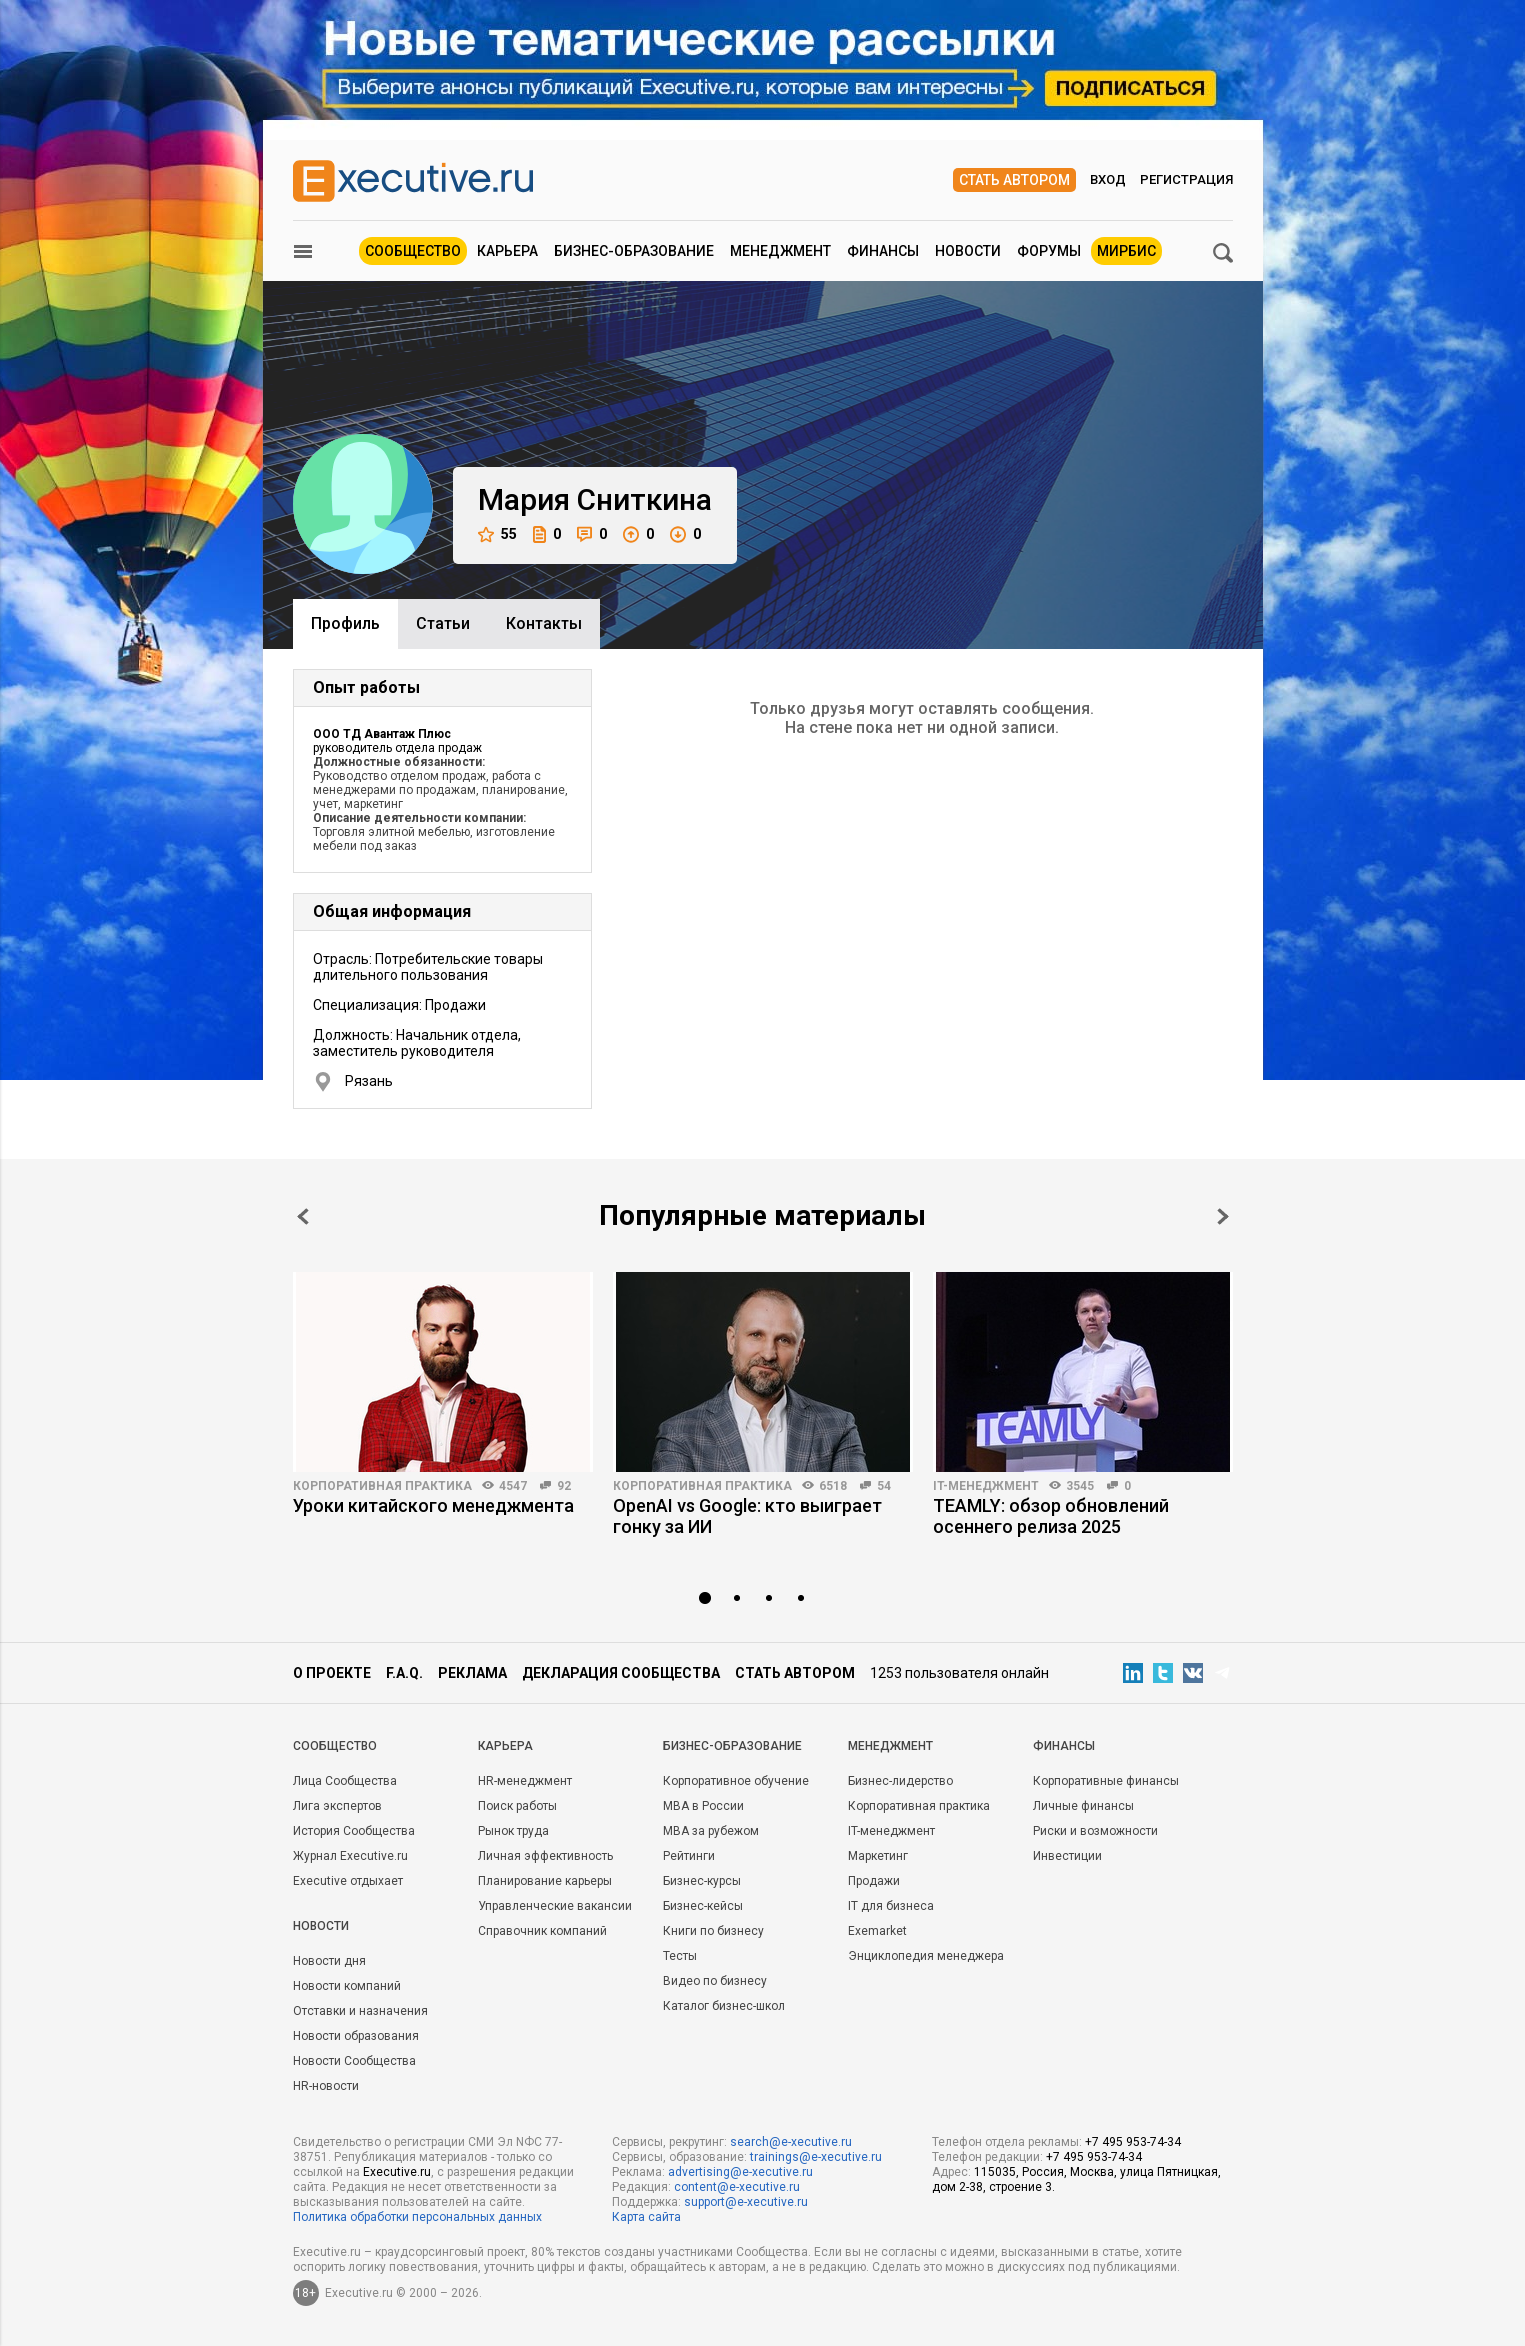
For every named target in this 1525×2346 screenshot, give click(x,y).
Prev (303, 1216)
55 (497, 534)
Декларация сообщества (621, 1673)
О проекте (332, 1673)
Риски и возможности (1095, 1831)
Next (1223, 1216)
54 (884, 1486)
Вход (1108, 179)
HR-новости (326, 2086)
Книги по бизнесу (713, 1931)
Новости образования (356, 2036)
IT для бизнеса (891, 1906)
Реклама (472, 1673)
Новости (968, 251)
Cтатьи (443, 623)
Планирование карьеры (545, 1881)
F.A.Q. (404, 1673)
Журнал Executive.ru (350, 1856)
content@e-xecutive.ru (737, 2187)
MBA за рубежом (711, 1831)
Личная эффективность (545, 1856)
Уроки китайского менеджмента (433, 1505)
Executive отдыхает (348, 1881)
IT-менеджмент (986, 1486)
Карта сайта (646, 2217)
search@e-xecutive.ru (791, 2142)
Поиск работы (517, 1806)
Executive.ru (397, 2172)
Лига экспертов (337, 1806)
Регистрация (1186, 179)
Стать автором (1014, 180)
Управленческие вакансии (555, 1906)
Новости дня (329, 1961)
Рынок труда (513, 1831)
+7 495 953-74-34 (1133, 2142)
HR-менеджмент (525, 1781)
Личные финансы (1083, 1806)
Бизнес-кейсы (703, 1906)
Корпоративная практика (382, 1486)
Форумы (1049, 251)
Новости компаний (347, 1986)
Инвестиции (1067, 1856)
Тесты (680, 1956)
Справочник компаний (542, 1931)
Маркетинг (878, 1856)
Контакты (544, 623)
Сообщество (413, 251)
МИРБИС (1126, 251)
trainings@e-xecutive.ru (816, 2157)
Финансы (883, 251)
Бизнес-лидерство (900, 1781)
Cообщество (335, 1746)
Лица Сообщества (345, 1781)
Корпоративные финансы (1106, 1781)
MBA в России (703, 1806)
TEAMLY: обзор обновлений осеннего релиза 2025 (1051, 1516)
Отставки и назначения (360, 2011)
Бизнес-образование (634, 251)
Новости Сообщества (354, 2061)
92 (564, 1486)
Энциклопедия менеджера (926, 1956)
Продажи (874, 1881)
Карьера (507, 251)
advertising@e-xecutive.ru (740, 2172)
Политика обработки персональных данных (417, 2217)
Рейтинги (689, 1856)
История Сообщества (354, 1831)
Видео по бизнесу (715, 1981)
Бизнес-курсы (702, 1881)
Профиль (345, 623)
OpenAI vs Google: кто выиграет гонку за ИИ (747, 1516)
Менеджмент (780, 251)
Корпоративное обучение (736, 1781)
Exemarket (877, 1931)
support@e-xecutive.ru (746, 2202)
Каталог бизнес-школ (724, 2006)
